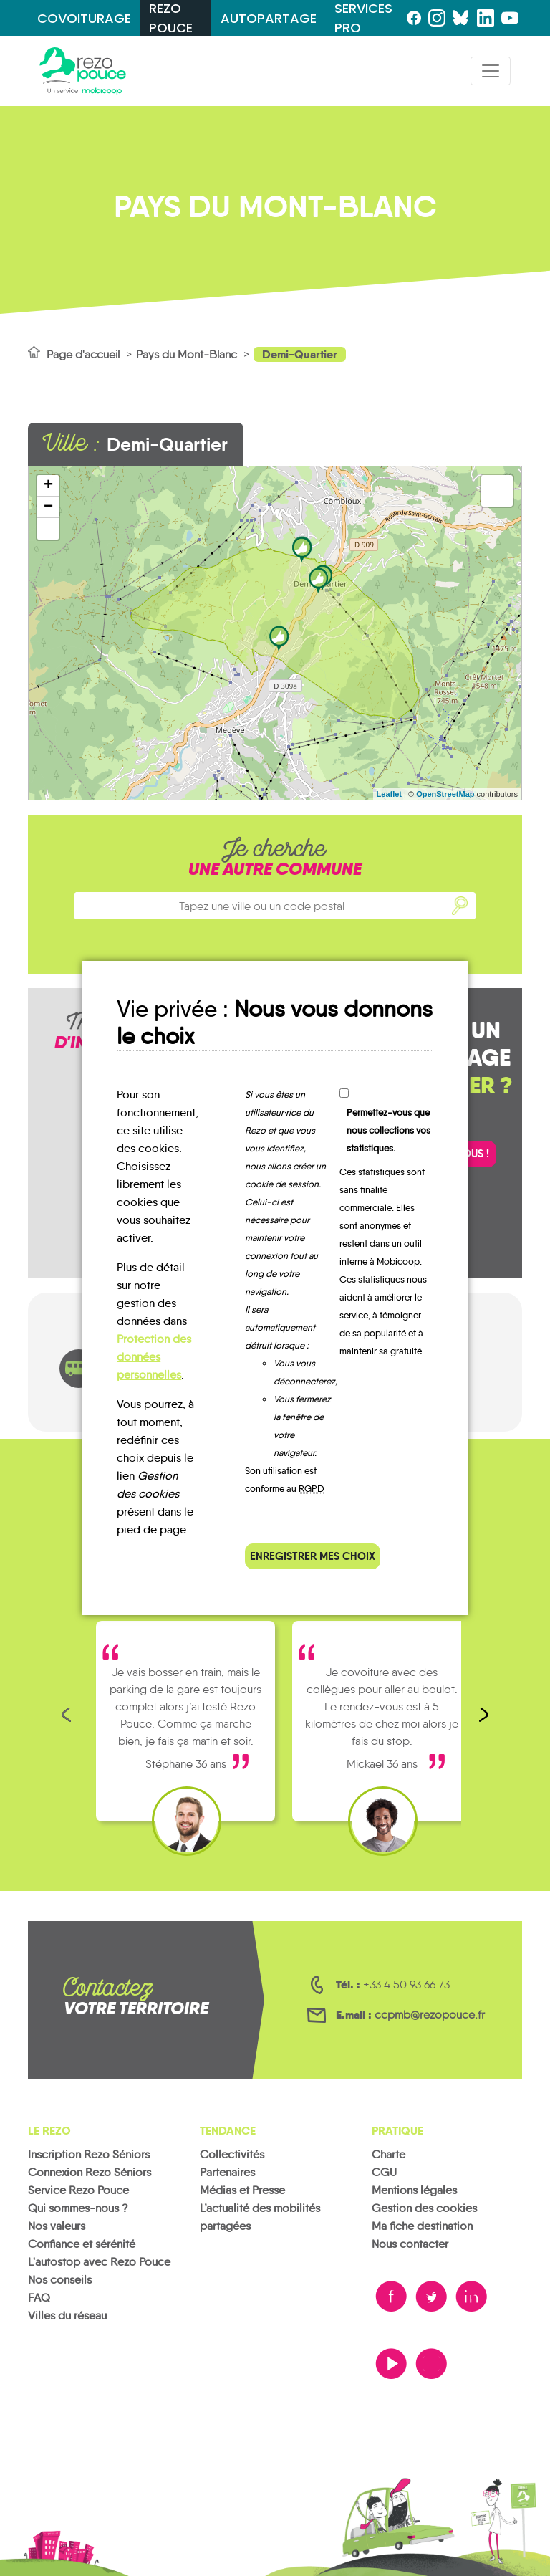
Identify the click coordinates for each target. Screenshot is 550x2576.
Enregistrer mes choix (312, 1556)
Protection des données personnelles (154, 1357)
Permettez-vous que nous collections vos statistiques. (388, 1130)
